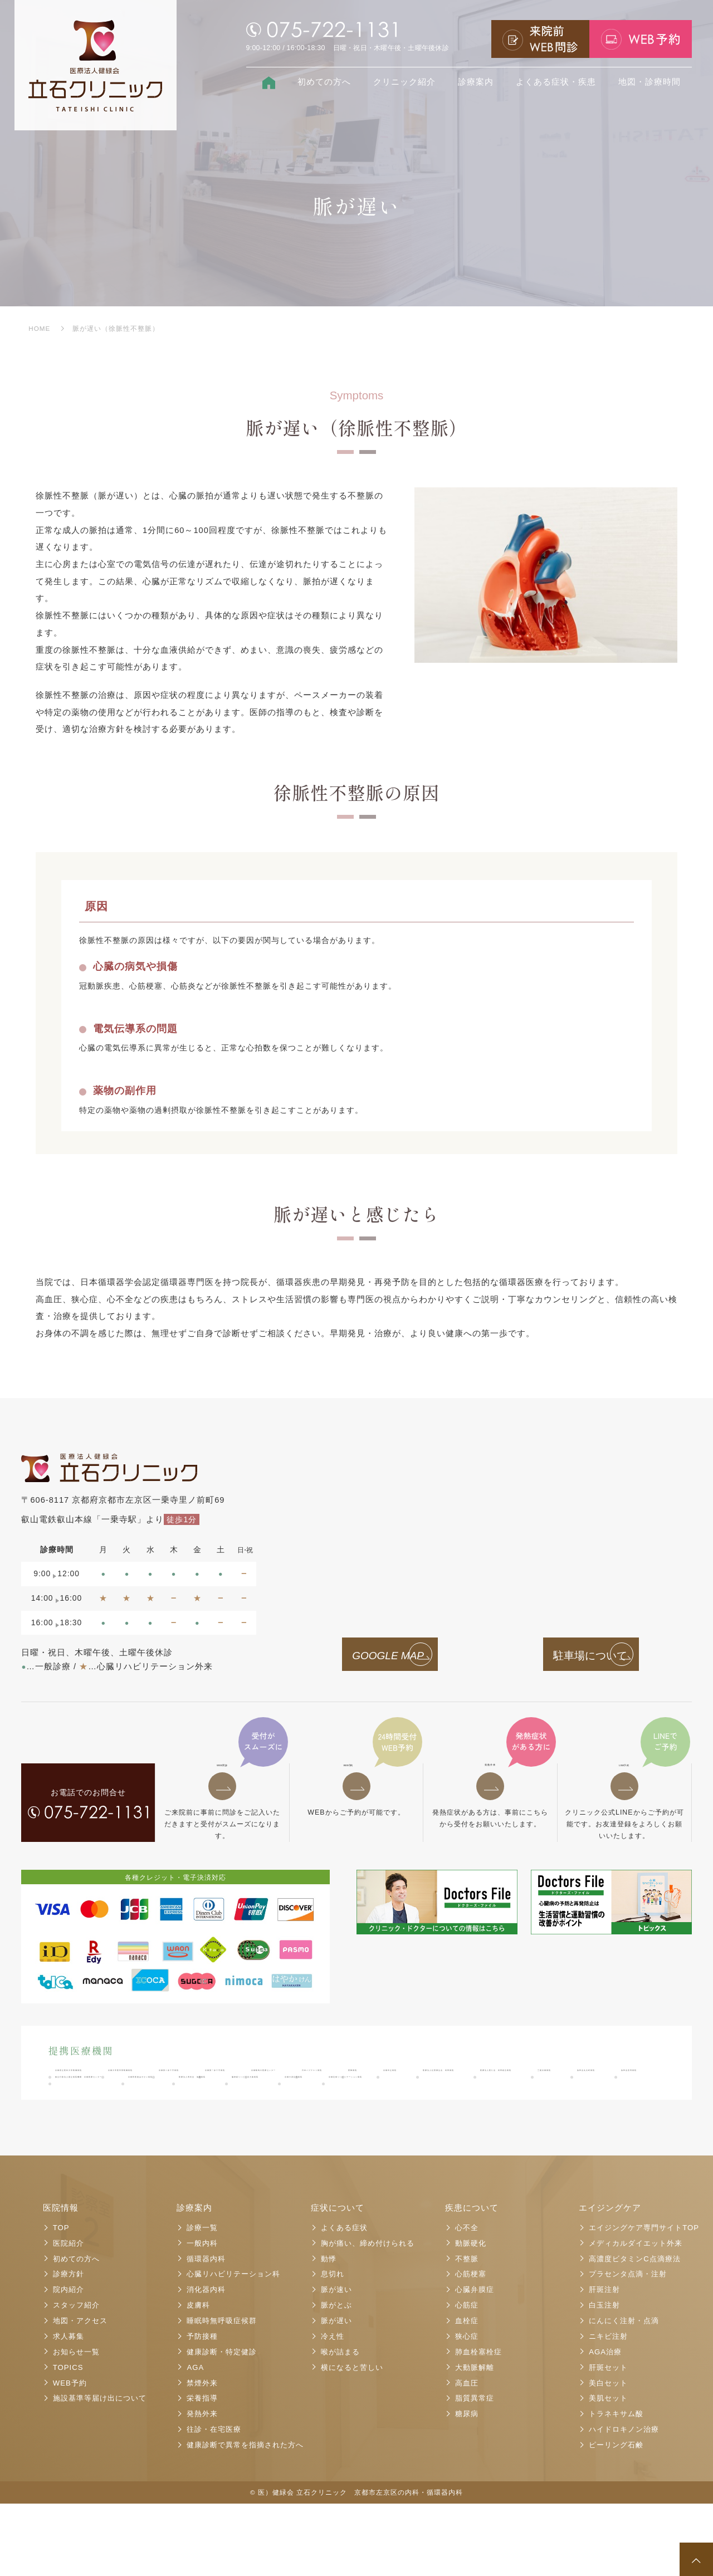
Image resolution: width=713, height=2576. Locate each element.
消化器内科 (206, 2362)
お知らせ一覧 (76, 2424)
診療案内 (476, 81)
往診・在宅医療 (214, 2501)
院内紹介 (68, 2362)
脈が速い (336, 2362)
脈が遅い (336, 2393)
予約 (356, 1774)
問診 (222, 1774)
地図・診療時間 (649, 81)
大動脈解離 (474, 2440)
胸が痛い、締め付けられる (367, 2315)
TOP (61, 2300)
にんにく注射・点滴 (624, 2393)
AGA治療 (605, 2424)
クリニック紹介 (404, 81)
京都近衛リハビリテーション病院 (463, 2144)
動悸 (328, 2331)
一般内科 (202, 2315)
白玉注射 (604, 2377)
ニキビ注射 (608, 2408)
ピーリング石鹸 (616, 2517)
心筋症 (466, 2377)
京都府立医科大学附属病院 (105, 2091)
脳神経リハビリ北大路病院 (232, 2144)
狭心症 (466, 2408)
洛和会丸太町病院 (88, 2126)
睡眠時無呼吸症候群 (222, 2393)
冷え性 (332, 2408)
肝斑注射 (604, 2362)
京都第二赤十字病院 (337, 2091)
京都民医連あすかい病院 (480, 2126)
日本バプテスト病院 (92, 2108)
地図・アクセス (80, 2393)
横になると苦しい (352, 2440)
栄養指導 (202, 2471)
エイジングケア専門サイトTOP (644, 2300)
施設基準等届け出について (99, 2471)
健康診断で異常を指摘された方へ (245, 2517)
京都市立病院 (241, 2108)
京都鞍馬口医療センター (548, 2091)
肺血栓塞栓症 (478, 2424)
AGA (195, 2440)
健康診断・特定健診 (222, 2424)
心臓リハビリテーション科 (233, 2347)
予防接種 (202, 2408)
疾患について (472, 2280)
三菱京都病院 (604, 2108)
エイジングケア (610, 2280)
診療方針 (68, 2347)
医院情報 (61, 2280)
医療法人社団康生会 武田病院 (350, 2108)
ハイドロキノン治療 (624, 2501)
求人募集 (68, 2408)
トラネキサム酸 (616, 2486)
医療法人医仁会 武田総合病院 (494, 2108)
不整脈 (466, 2331)
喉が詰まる (340, 2424)
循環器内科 (206, 2331)
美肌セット (608, 2471)
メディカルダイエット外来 (635, 2315)
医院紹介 (68, 2315)
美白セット (608, 2455)
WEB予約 (70, 2455)
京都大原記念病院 (341, 2144)
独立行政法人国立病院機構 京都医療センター (320, 2126)
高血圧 (466, 2455)
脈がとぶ (336, 2377)
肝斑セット (608, 2440)
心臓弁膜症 (474, 2362)
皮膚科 (198, 2377)
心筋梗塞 (470, 2347)
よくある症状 (344, 2300)
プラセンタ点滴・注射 (628, 2347)
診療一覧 (202, 2300)
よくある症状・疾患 (556, 81)
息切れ (332, 2347)
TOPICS (68, 2440)
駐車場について (577, 1655)
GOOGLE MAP (375, 1655)
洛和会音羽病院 (177, 2126)
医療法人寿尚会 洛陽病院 (105, 2144)
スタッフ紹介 (76, 2377)
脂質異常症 (474, 2471)
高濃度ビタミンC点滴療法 (635, 2331)
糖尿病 (466, 2486)
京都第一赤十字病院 (438, 2091)
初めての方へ (324, 81)
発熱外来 (490, 1775)
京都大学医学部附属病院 (228, 2091)
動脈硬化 (470, 2315)
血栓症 (466, 2393)
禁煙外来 (202, 2455)
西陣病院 (173, 2108)
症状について (337, 2280)
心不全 (466, 2300)
